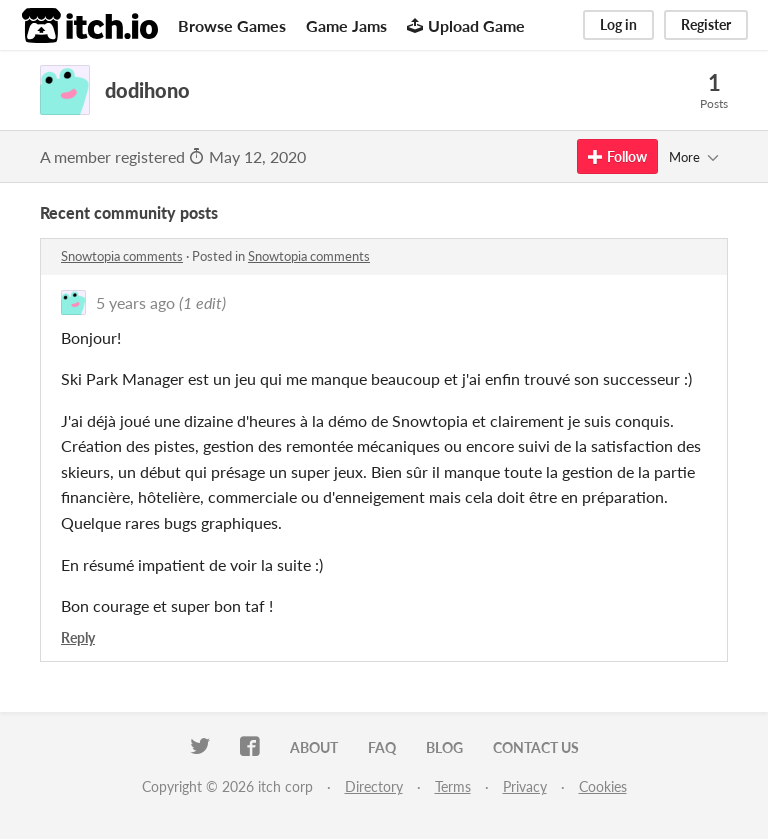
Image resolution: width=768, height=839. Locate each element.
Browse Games (232, 25)
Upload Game (466, 25)
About (314, 747)
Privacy (525, 786)
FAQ (382, 747)
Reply (78, 637)
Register (706, 24)
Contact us (536, 747)
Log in (618, 24)
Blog (444, 747)
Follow (617, 156)
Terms (453, 786)
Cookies (603, 786)
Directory (374, 786)
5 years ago (135, 302)
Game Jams (346, 25)
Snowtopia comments (122, 256)
